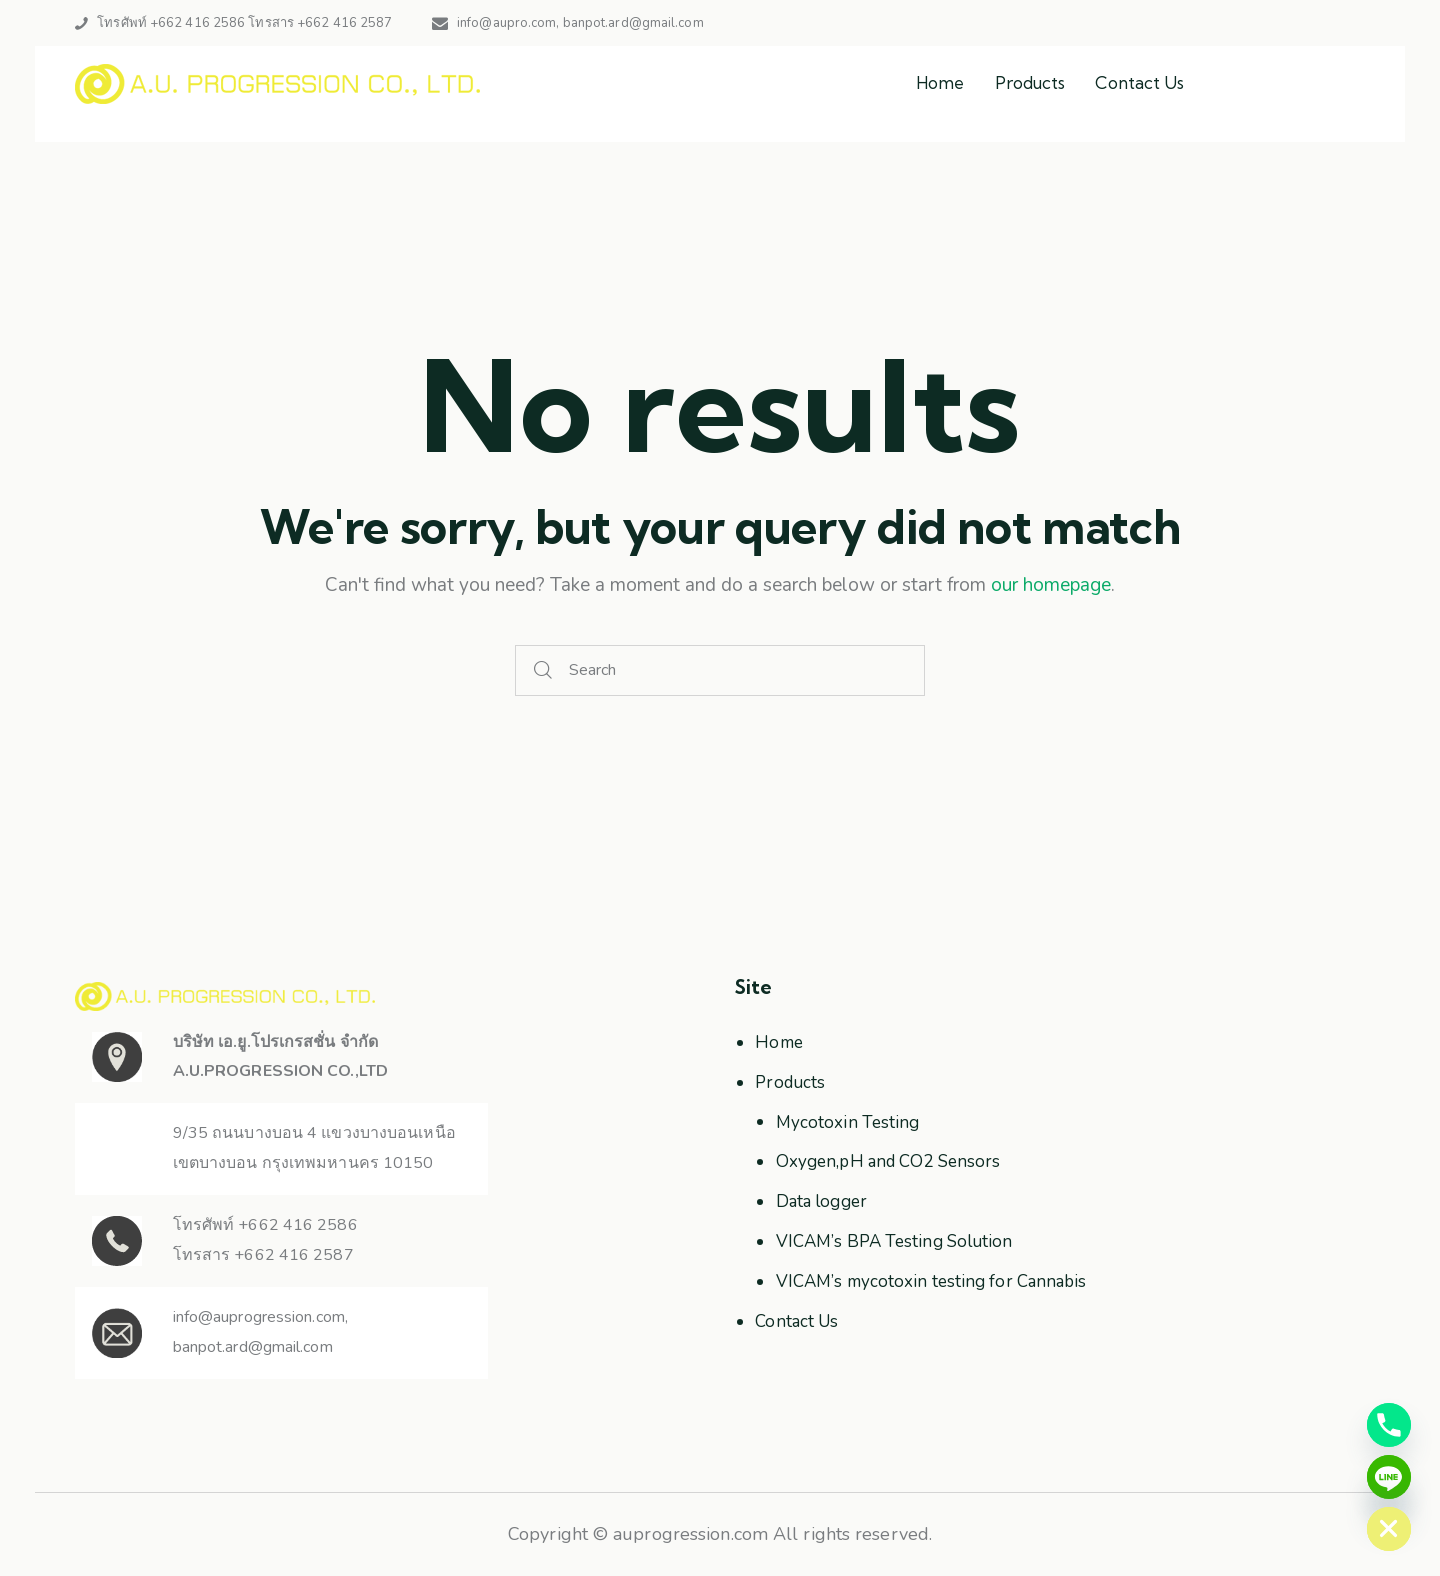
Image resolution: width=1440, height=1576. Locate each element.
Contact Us (796, 1321)
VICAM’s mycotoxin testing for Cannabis (931, 1281)
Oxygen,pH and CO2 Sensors (888, 1161)
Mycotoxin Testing (848, 1122)
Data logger (821, 1201)
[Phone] (1389, 1425)
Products (790, 1082)
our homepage (1051, 585)
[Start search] (543, 670)
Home (778, 1042)
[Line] (1389, 1477)
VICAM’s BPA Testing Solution (894, 1241)
